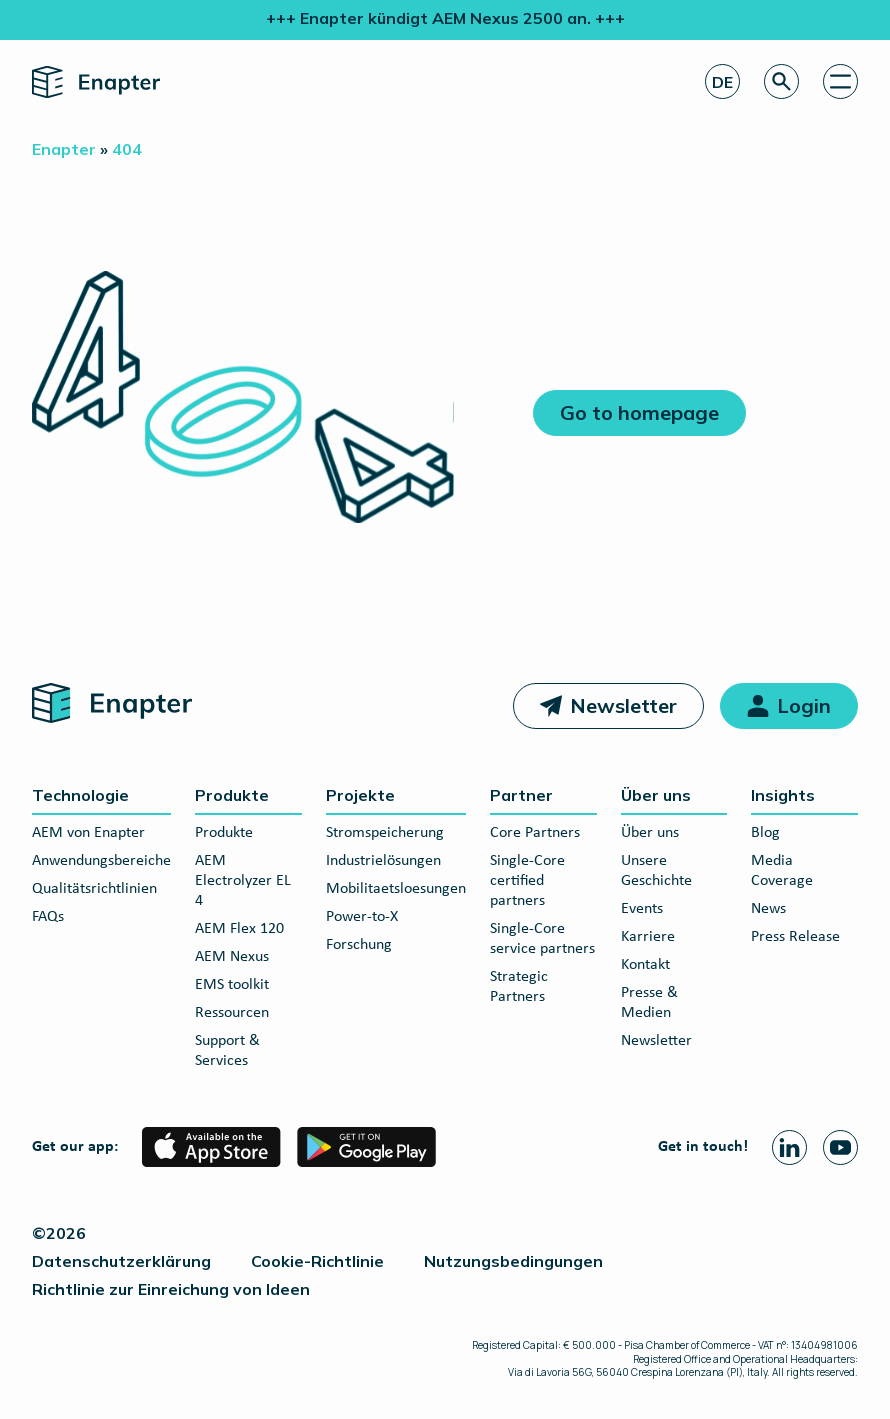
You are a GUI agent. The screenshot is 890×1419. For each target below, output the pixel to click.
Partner (521, 795)
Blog (765, 833)
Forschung (359, 945)
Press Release (795, 937)
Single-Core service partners (542, 939)
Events (642, 909)
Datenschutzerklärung (121, 1261)
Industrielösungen (383, 861)
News (768, 909)
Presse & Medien (649, 1003)
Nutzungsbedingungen (513, 1261)
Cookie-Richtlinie (317, 1261)
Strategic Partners (519, 987)
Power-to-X (362, 917)
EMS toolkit (232, 985)
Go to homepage (639, 412)
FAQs (48, 917)
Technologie (80, 795)
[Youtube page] (840, 1147)
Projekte (360, 795)
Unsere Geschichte (656, 871)
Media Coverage (782, 871)
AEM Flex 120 (239, 929)
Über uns (656, 795)
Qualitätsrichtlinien (94, 889)
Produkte (232, 795)
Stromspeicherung (385, 833)
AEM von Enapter (88, 833)
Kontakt (645, 965)
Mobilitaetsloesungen (396, 889)
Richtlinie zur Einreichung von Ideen (171, 1289)
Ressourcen (232, 1013)
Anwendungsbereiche (101, 861)
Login (804, 705)
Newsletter (623, 705)
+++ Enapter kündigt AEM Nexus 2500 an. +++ (445, 18)
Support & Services (227, 1051)
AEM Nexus (232, 957)
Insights (783, 795)
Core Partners (535, 833)
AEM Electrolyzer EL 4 (243, 881)
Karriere (648, 937)
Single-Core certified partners (527, 881)
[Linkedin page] (789, 1147)
